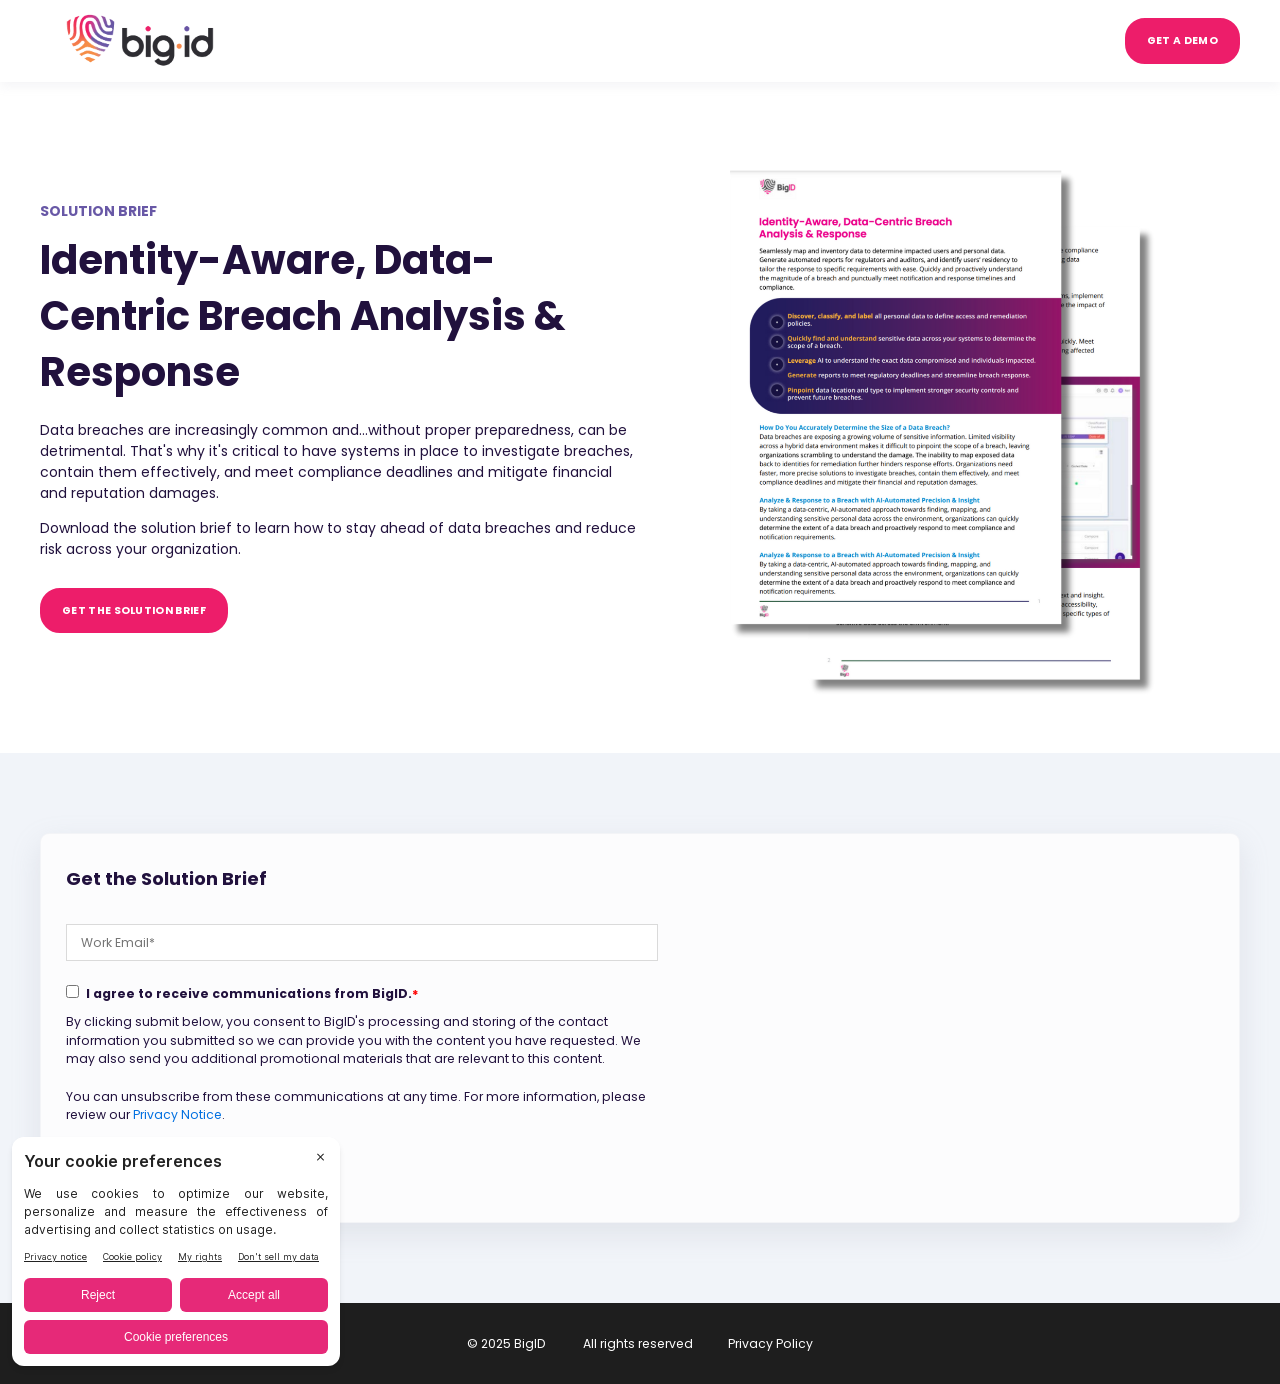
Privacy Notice (177, 1114)
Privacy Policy (770, 1343)
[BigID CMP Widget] (176, 1256)
